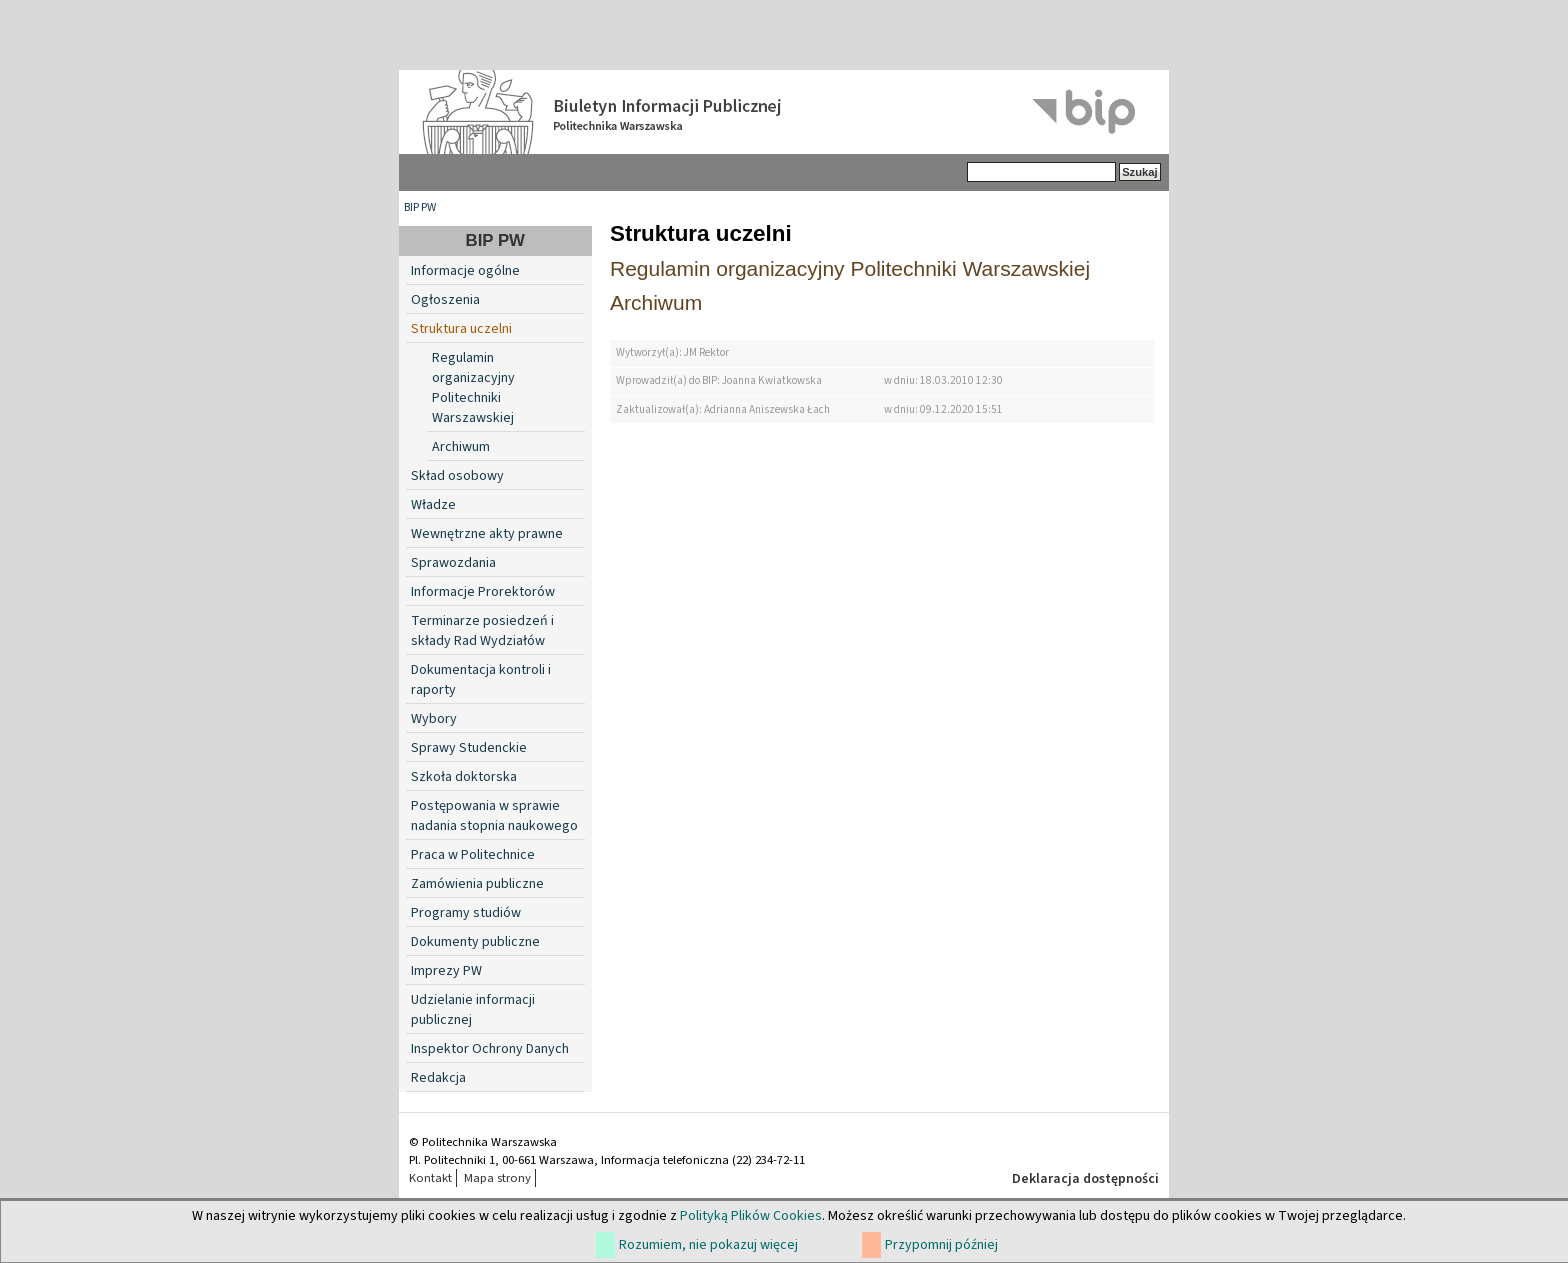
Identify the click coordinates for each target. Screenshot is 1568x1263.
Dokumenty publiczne (475, 942)
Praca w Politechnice (473, 855)
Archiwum (461, 447)
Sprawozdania (453, 563)
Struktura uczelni (461, 329)
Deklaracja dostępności (1085, 1179)
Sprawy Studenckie (469, 748)
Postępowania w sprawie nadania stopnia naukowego (494, 816)
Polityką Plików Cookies (751, 1216)
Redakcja (438, 1078)
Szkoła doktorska (464, 777)
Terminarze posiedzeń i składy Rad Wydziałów (482, 631)
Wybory (434, 719)
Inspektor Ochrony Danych (490, 1049)
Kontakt (430, 1178)
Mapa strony (497, 1178)
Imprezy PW (446, 971)
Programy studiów (466, 913)
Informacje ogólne (465, 271)
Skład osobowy (457, 476)
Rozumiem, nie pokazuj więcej (708, 1245)
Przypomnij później (941, 1245)
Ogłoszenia (445, 300)
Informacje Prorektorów (483, 592)
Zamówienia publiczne (477, 884)
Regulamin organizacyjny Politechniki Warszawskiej (473, 388)
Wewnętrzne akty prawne (487, 534)
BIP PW (420, 207)
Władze (433, 505)
